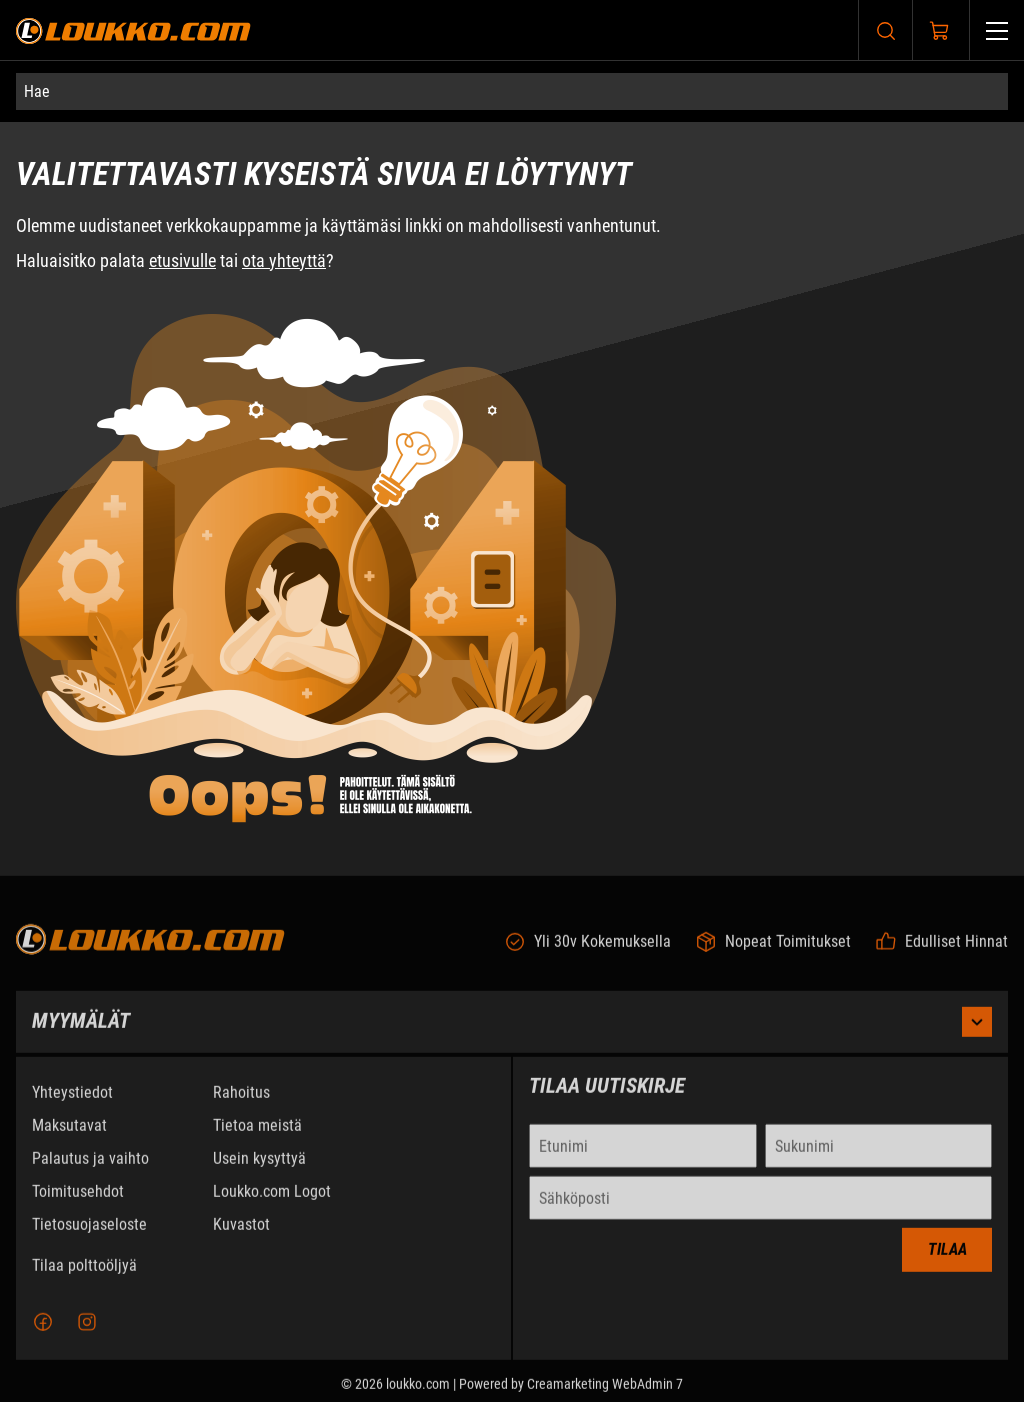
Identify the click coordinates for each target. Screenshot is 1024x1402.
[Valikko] (997, 30)
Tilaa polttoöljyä (84, 1278)
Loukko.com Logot (272, 1204)
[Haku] (886, 30)
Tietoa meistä (257, 1138)
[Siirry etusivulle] (133, 30)
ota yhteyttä (284, 260)
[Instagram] (87, 1335)
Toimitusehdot (78, 1204)
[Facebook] (43, 1335)
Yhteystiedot (72, 1105)
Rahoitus (241, 1105)
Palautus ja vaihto (90, 1171)
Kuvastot (241, 1237)
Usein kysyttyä (259, 1171)
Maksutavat (69, 1138)
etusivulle (182, 260)
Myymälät (512, 1035)
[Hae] (512, 91)
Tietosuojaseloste (89, 1237)
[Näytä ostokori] (940, 31)
